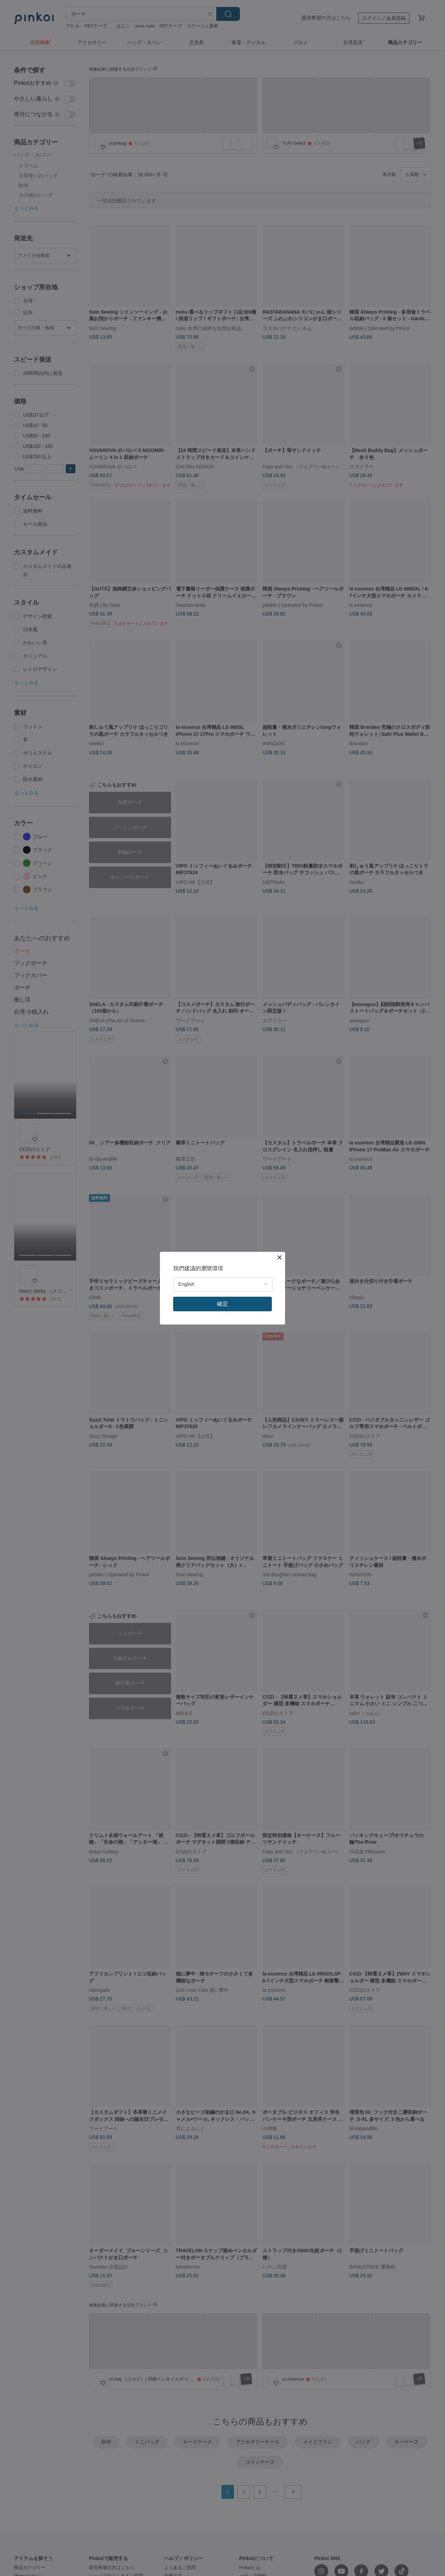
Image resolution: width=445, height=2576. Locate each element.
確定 (222, 1304)
